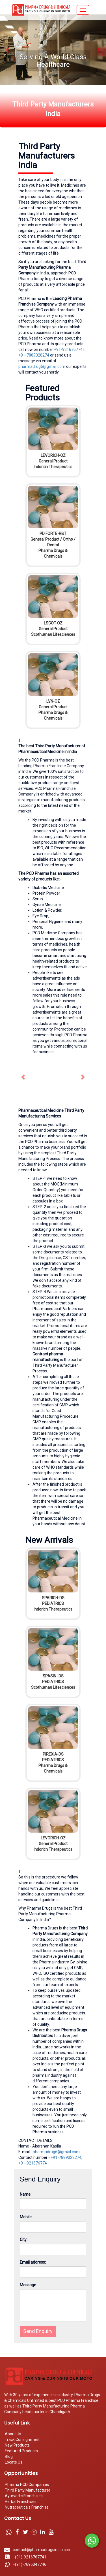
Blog (9, 2456)
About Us (13, 2434)
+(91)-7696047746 (29, 2564)
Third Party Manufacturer (27, 2490)
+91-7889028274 (33, 355)
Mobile (26, 2217)
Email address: (33, 2262)
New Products (17, 2445)
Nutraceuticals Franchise (27, 2507)
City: (23, 2239)
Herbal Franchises (20, 2501)
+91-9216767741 (69, 349)
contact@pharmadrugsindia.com (42, 2549)
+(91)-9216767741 (29, 2557)
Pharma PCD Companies (27, 2484)
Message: (28, 2285)
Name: (25, 2194)
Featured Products (21, 2451)
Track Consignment (22, 2439)
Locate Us (13, 2462)
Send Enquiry (38, 2331)
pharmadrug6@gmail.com (41, 366)
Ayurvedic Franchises (24, 2496)
